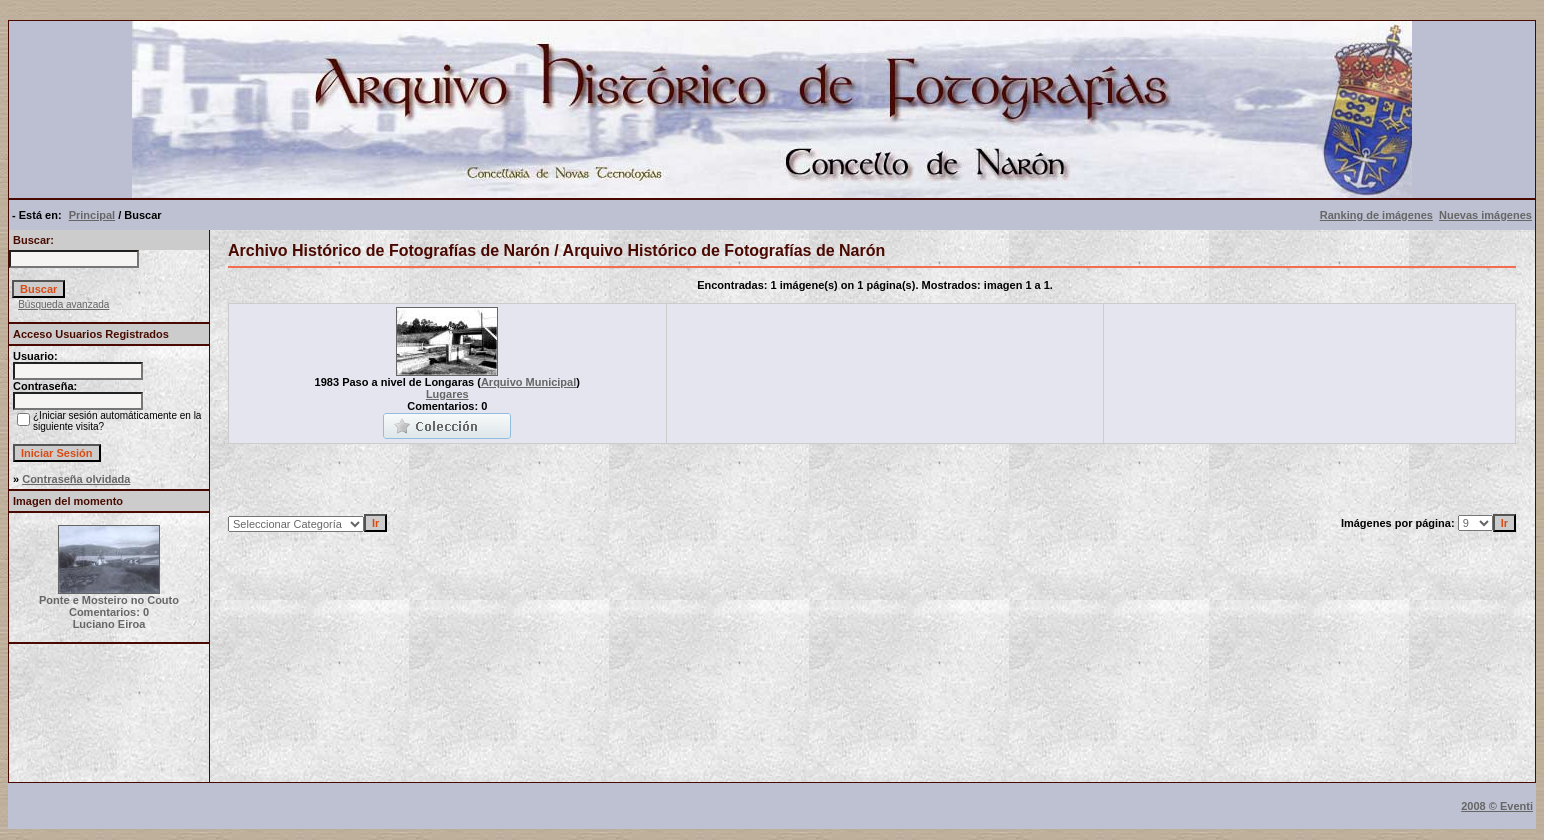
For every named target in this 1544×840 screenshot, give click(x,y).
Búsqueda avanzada (63, 304)
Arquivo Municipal (528, 382)
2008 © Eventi (1497, 806)
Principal (92, 215)
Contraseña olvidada (76, 479)
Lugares (447, 394)
